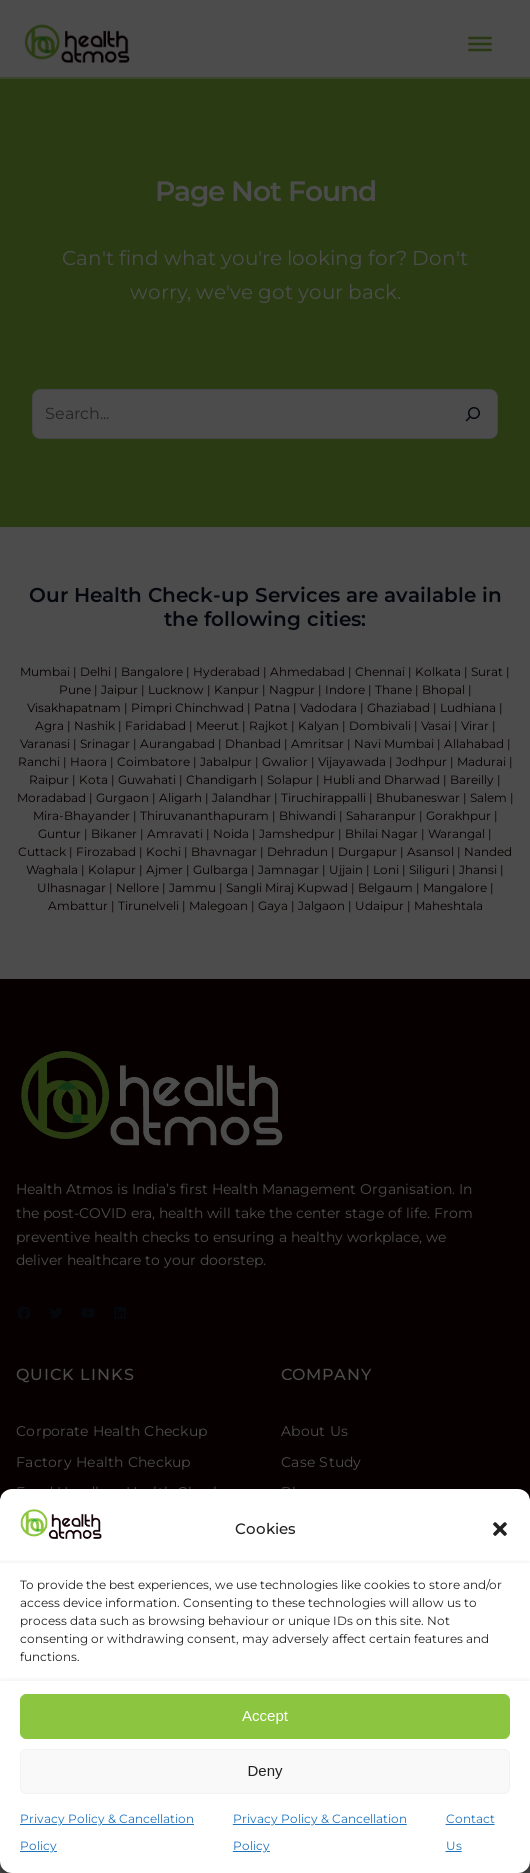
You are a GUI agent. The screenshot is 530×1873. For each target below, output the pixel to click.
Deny (264, 1770)
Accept (265, 1715)
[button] (500, 1529)
